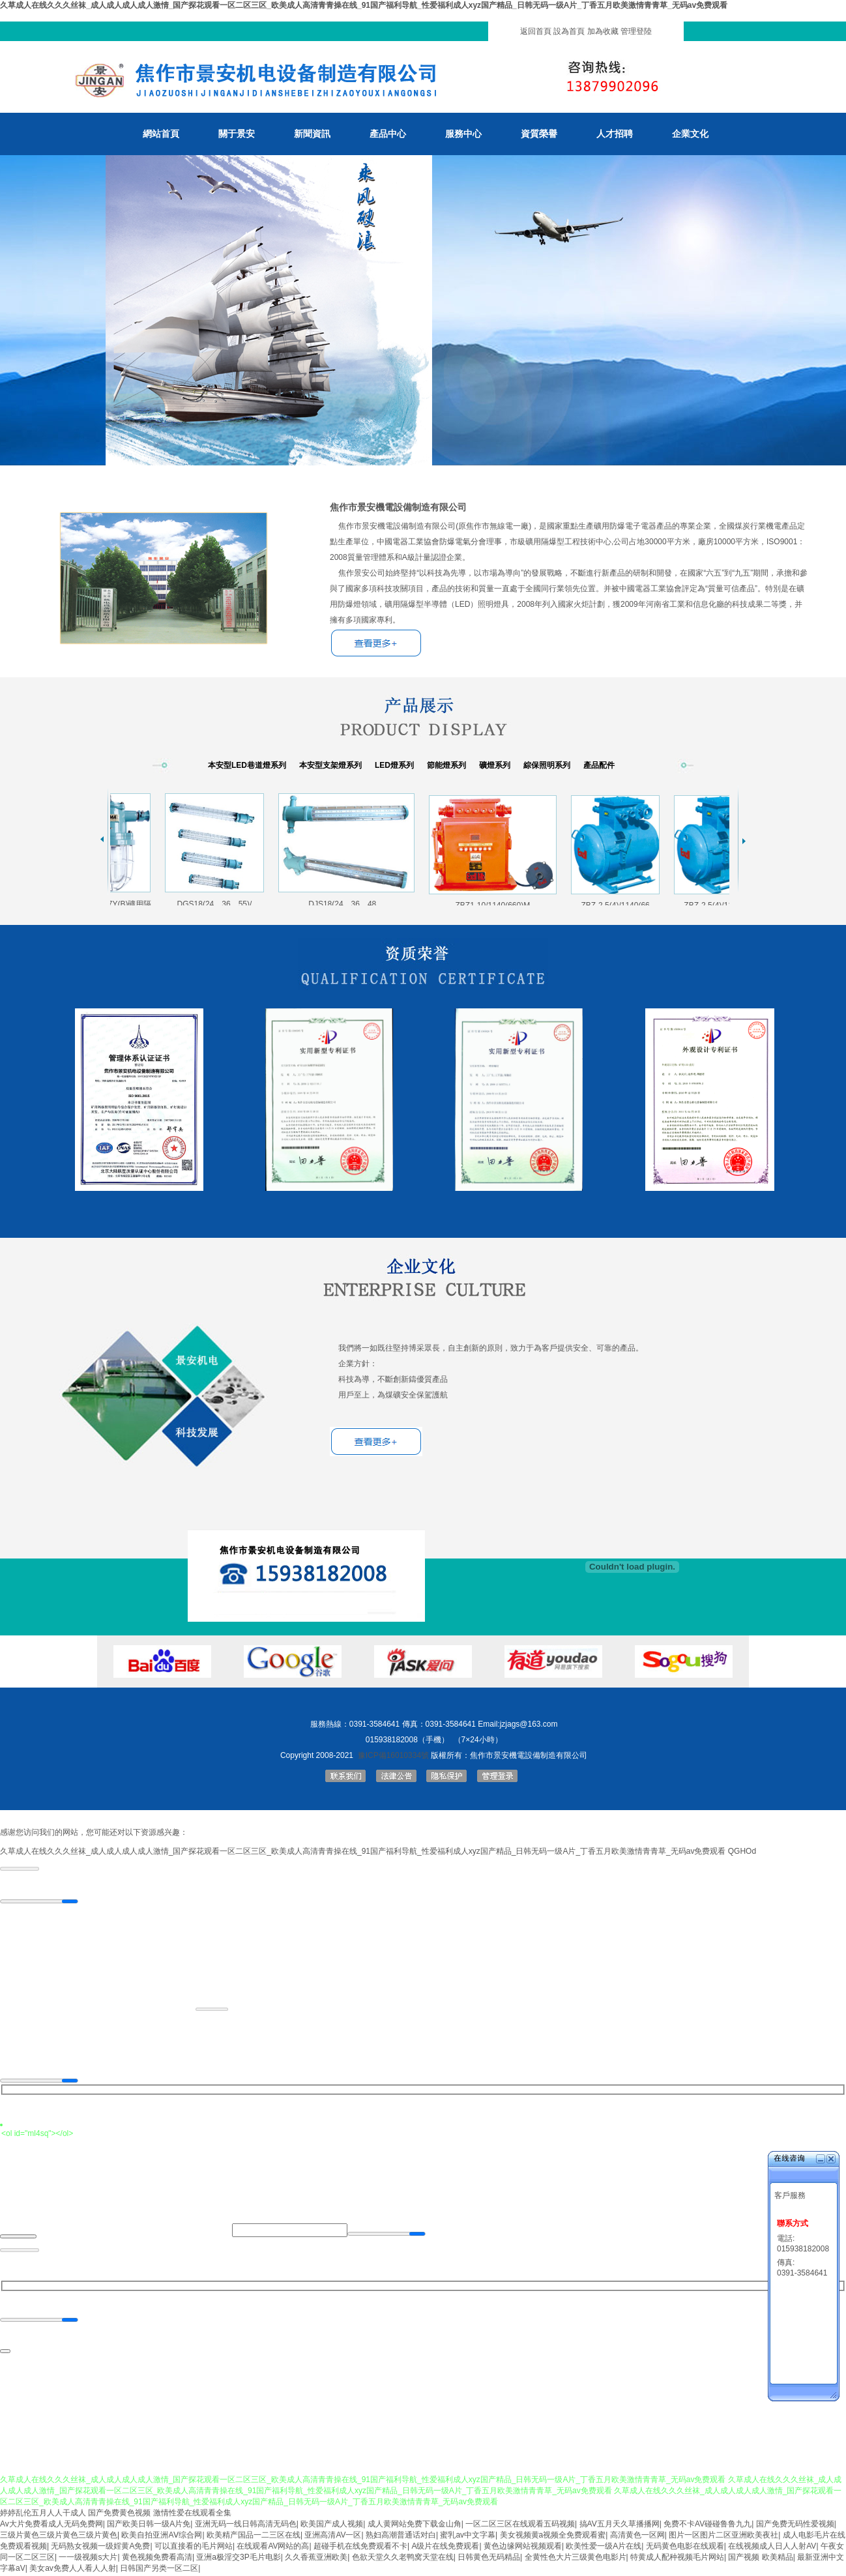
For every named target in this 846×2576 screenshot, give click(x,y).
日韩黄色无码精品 (489, 2559)
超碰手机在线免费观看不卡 (360, 2548)
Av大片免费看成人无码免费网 (51, 2525)
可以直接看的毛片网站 (193, 2548)
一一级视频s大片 (88, 2559)
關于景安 (236, 133)
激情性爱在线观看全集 (192, 2514)
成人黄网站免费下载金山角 (414, 2525)
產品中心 (388, 133)
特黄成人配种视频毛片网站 (677, 2559)
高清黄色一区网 (637, 2536)
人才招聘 (614, 133)
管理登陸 (636, 31)
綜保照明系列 (546, 765)
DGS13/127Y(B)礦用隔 (114, 900)
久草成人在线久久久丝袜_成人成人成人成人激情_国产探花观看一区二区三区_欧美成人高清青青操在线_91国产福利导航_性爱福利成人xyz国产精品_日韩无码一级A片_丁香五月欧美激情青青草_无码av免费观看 (363, 5)
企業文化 (690, 133)
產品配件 (599, 765)
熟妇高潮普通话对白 (401, 2536)
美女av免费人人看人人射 (72, 2570)
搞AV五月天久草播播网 (619, 2525)
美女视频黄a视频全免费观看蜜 (553, 2536)
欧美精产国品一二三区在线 (253, 2536)
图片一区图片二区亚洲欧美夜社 (723, 2536)
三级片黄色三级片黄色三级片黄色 (58, 2536)
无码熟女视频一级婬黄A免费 (100, 2548)
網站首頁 (161, 133)
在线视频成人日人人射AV (772, 2548)
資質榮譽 (539, 133)
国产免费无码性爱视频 (795, 2525)
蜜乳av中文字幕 (467, 2536)
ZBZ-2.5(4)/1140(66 (618, 902)
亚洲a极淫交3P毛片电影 (238, 2559)
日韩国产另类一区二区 (159, 2570)
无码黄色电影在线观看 (685, 2548)
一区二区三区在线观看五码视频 (520, 2525)
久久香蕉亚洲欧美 (316, 2559)
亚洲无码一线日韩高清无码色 (246, 2525)
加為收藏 (603, 31)
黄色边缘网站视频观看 (523, 2548)
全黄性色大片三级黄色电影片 (575, 2559)
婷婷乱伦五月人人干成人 (43, 2514)
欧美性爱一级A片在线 (603, 2548)
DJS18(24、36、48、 (349, 900)
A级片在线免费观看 (445, 2548)
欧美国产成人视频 (331, 2525)
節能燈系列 (446, 765)
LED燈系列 (394, 765)
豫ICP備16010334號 (393, 1755)
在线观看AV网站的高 (273, 2548)
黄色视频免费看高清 (157, 2559)
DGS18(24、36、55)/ (217, 900)
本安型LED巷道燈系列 (247, 765)
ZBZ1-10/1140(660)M (495, 902)
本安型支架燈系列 (330, 765)
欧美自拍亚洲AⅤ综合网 (161, 2536)
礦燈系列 (494, 765)
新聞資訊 (312, 133)
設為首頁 (569, 31)
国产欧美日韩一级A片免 (148, 2525)
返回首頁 (535, 31)
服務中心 (463, 133)
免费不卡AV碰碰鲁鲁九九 (707, 2525)
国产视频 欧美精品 (760, 2559)
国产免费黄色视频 (119, 2514)
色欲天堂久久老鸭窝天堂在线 (403, 2559)
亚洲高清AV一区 (332, 2536)
